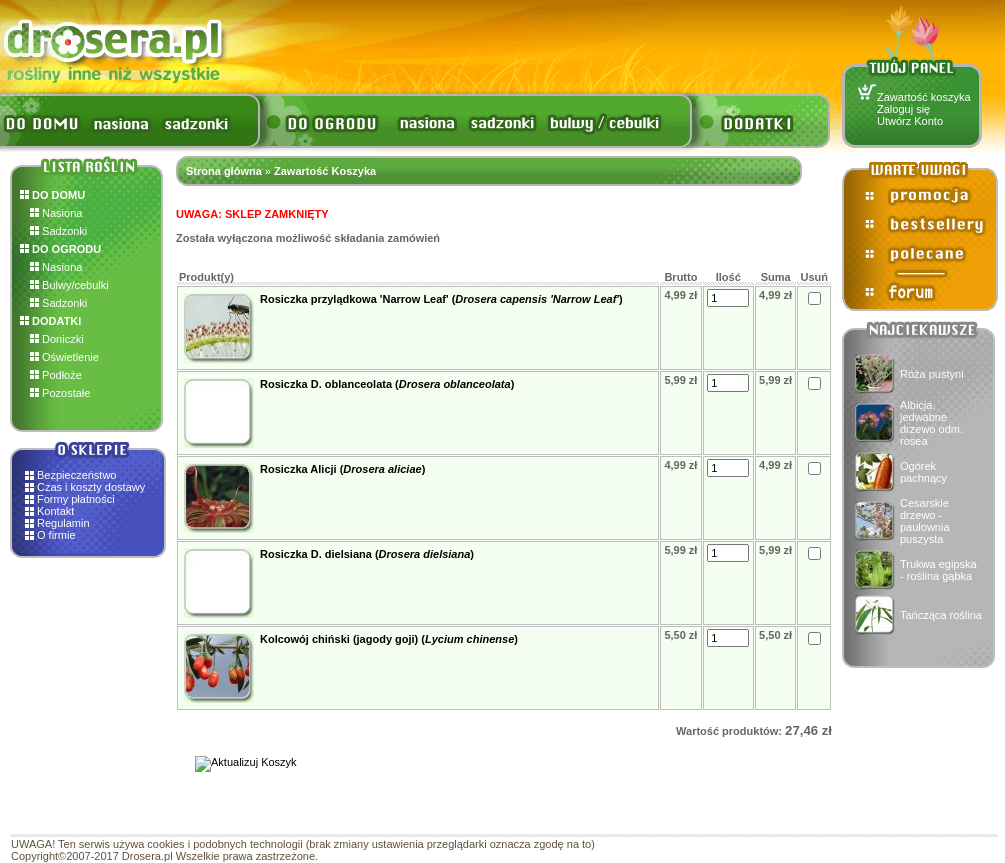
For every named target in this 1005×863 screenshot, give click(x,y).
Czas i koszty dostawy (91, 487)
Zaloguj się (903, 109)
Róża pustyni (932, 374)
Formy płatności (76, 499)
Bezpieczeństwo (77, 475)
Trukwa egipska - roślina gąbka (938, 570)
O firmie (56, 535)
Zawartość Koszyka (325, 171)
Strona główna (224, 171)
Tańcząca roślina (941, 615)
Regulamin (63, 523)
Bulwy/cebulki (69, 285)
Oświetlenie (64, 357)
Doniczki (57, 339)
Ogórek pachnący (923, 472)
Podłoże (56, 375)
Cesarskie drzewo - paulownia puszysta (925, 521)
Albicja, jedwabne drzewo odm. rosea (931, 423)
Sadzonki (58, 231)
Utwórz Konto (910, 121)
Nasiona (56, 213)
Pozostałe (60, 393)
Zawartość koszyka (924, 97)
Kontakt (55, 511)
